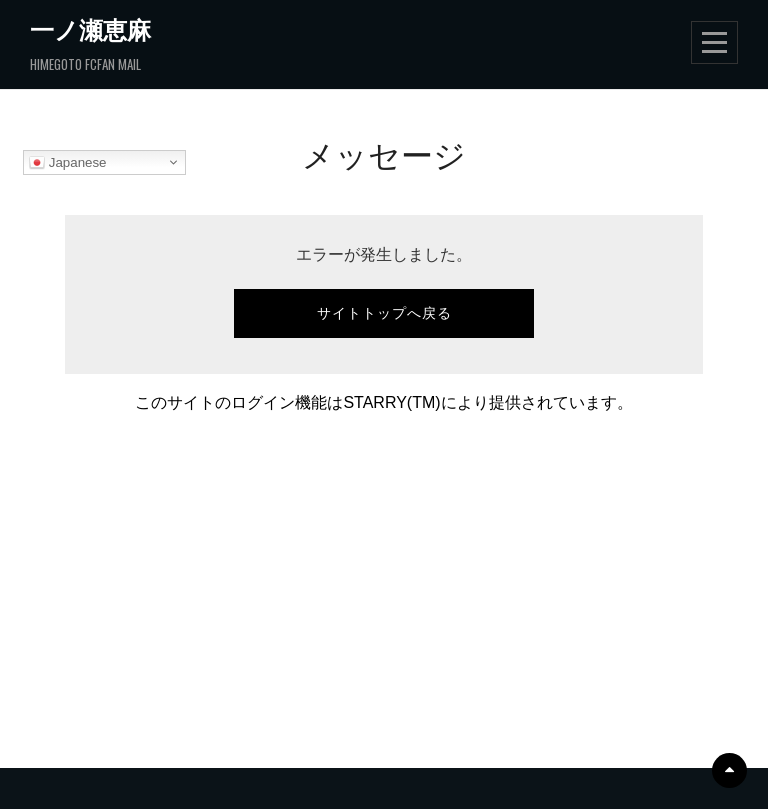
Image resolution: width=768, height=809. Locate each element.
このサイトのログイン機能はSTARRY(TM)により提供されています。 (383, 402)
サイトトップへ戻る (384, 313)
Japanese (68, 163)
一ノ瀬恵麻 (90, 29)
